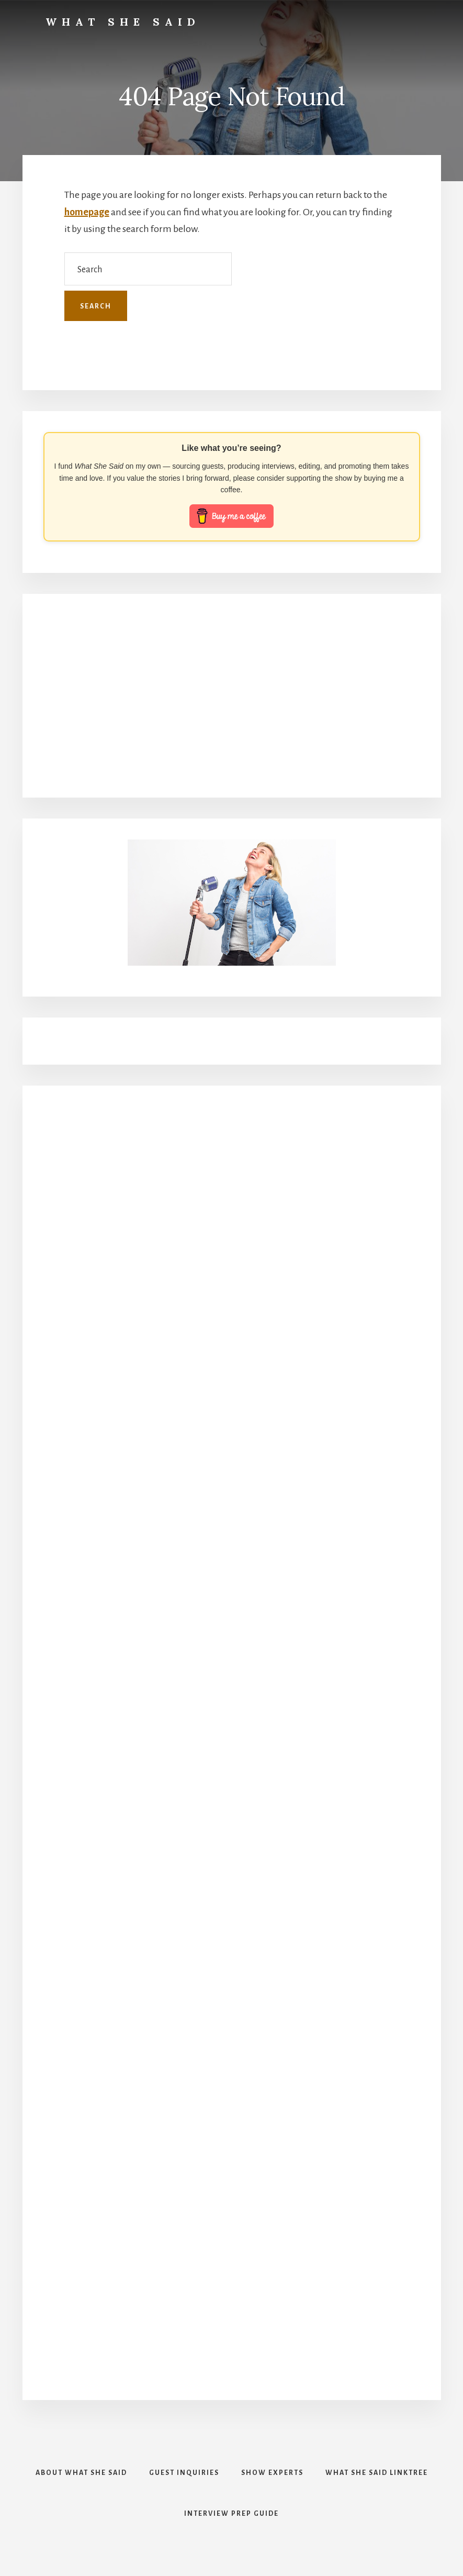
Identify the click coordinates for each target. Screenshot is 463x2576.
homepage (86, 212)
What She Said (123, 21)
